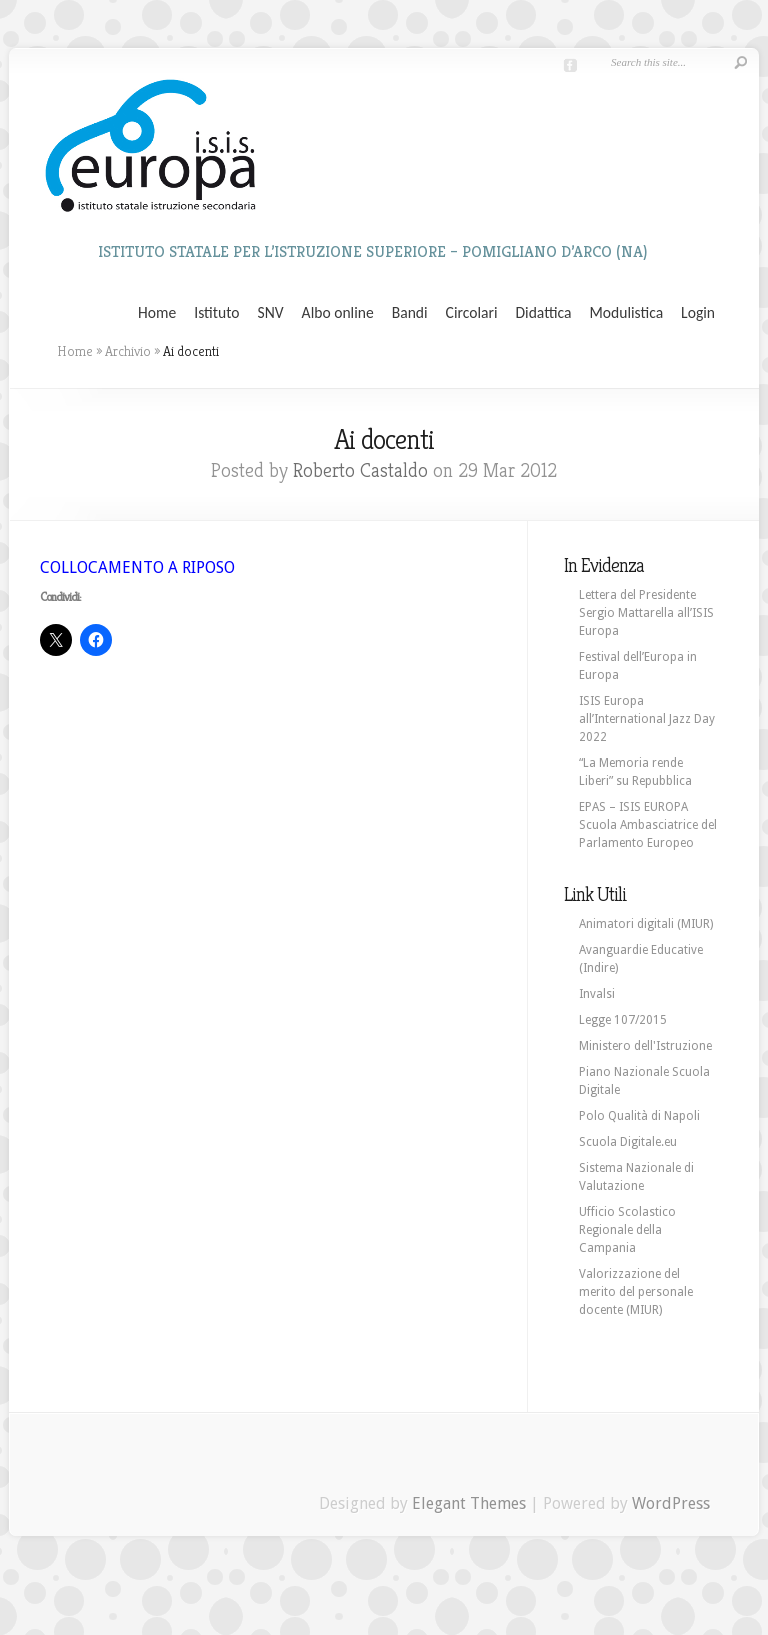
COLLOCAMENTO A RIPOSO (137, 567)
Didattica (543, 313)
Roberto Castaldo (360, 470)
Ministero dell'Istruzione (645, 1046)
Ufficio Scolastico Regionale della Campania (627, 1230)
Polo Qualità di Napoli (639, 1116)
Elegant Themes (469, 1503)
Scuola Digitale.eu (628, 1142)
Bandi (410, 313)
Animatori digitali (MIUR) (646, 924)
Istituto (216, 313)
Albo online (338, 313)
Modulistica (626, 313)
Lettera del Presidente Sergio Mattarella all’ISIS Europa (646, 613)
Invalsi (597, 994)
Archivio (128, 351)
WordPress (671, 1503)
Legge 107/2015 (623, 1020)
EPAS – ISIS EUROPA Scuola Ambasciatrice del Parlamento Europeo (648, 825)
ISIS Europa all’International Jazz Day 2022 (647, 719)
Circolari (472, 313)
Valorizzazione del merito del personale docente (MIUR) (636, 1292)
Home (157, 313)
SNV (271, 313)
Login (698, 313)
